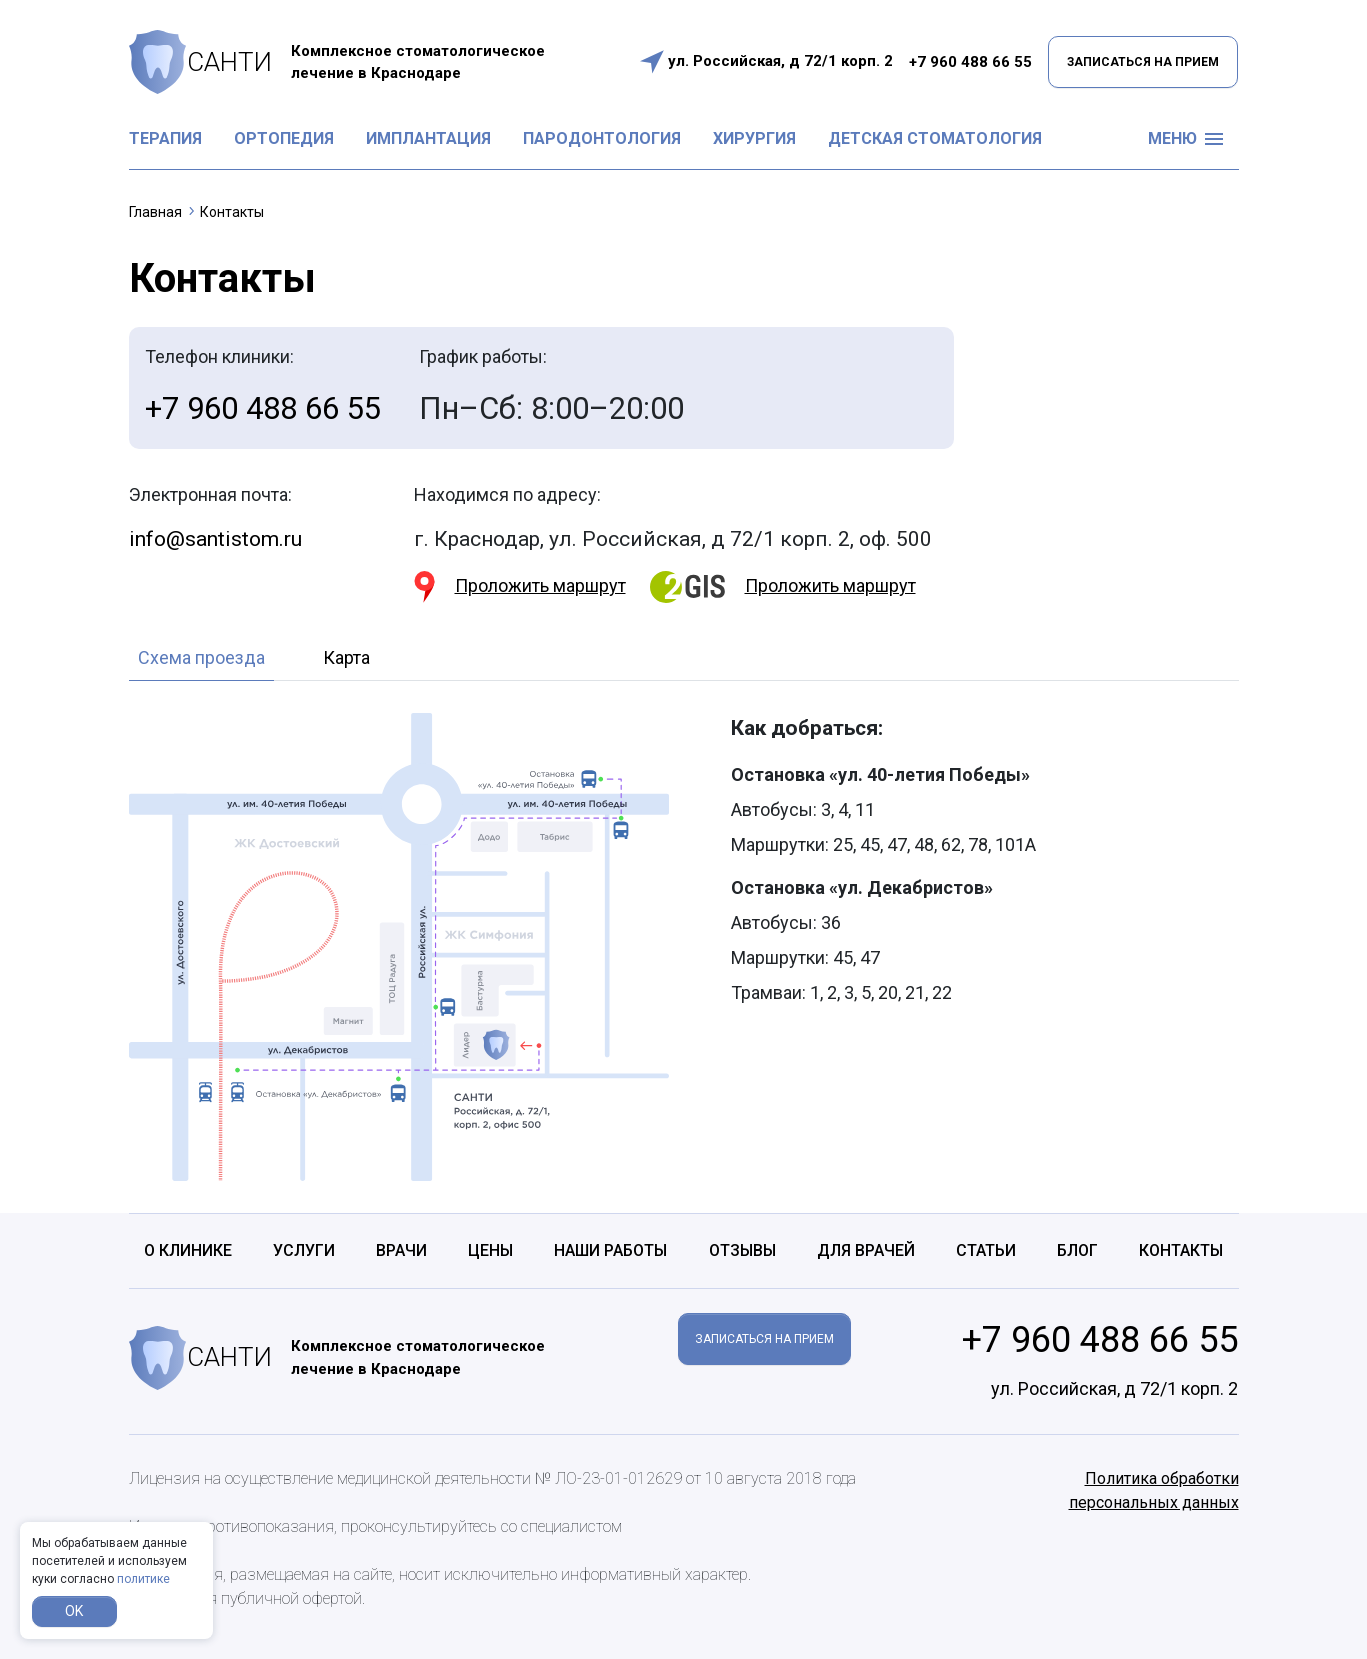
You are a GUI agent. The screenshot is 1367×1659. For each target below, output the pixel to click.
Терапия (165, 138)
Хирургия (754, 138)
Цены (490, 1250)
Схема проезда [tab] (201, 657)
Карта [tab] (346, 657)
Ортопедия (284, 138)
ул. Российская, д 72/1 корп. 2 (780, 61)
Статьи (986, 1250)
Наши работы (610, 1250)
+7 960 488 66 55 (970, 62)
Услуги (304, 1250)
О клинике (188, 1250)
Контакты (1181, 1250)
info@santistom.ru (215, 539)
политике (143, 1579)
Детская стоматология (935, 138)
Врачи (401, 1250)
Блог (1077, 1250)
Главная (155, 212)
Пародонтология (602, 138)
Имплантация (428, 138)
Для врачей (866, 1250)
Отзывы (742, 1250)
